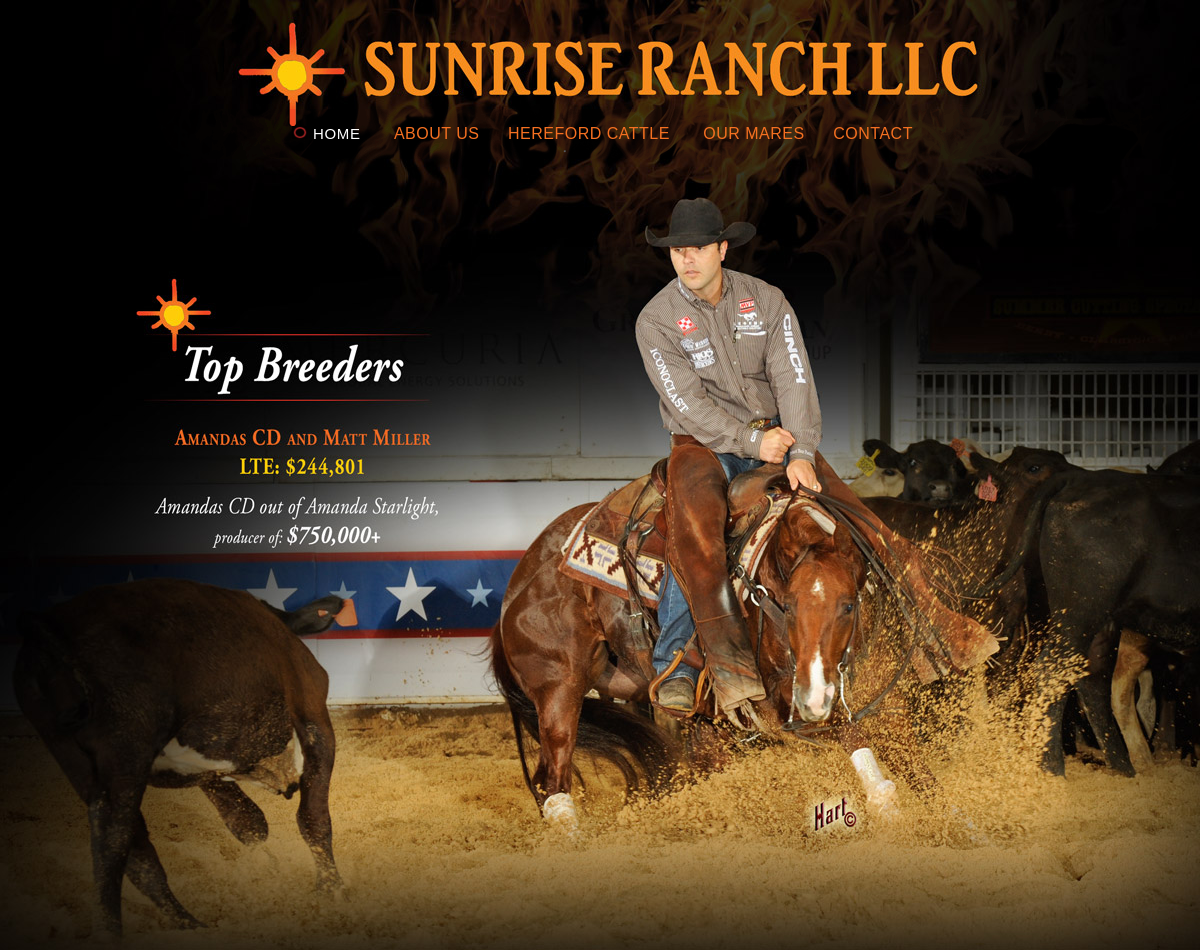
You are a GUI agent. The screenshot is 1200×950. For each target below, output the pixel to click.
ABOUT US (437, 133)
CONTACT (873, 133)
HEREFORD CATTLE (589, 133)
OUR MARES (753, 133)
